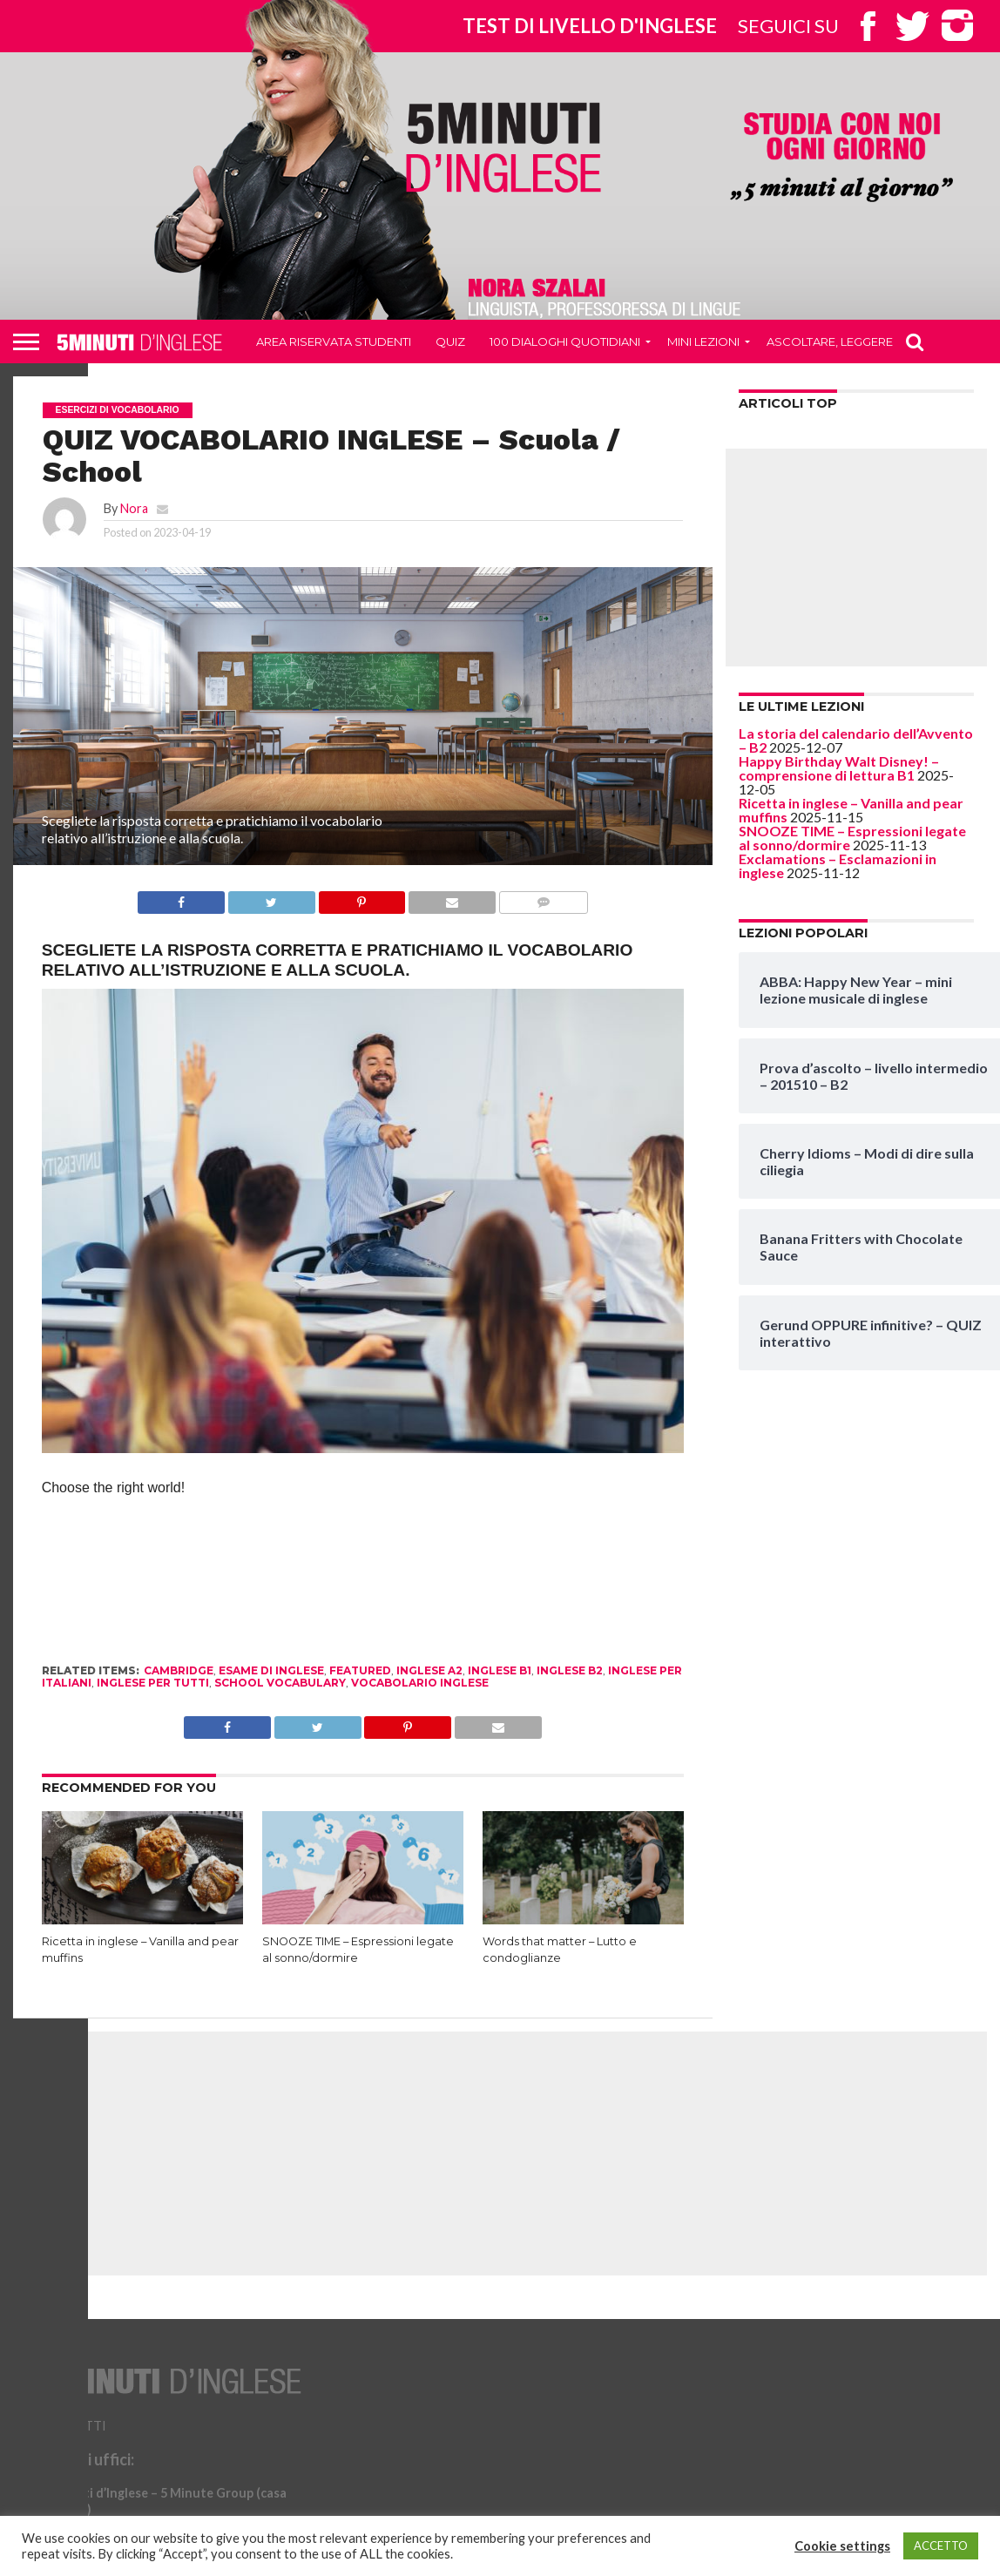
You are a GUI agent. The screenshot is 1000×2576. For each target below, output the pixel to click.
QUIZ (450, 341)
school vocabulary (280, 1682)
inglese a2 (429, 1670)
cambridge (178, 1670)
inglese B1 (499, 1670)
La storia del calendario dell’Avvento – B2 (856, 740)
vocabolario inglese (420, 1682)
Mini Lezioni (703, 341)
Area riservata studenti (333, 341)
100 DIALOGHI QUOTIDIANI (565, 341)
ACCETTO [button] (941, 2545)
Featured (360, 1670)
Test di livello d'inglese (590, 25)
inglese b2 (570, 1670)
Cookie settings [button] (842, 2546)
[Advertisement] (856, 557)
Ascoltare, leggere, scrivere (861, 341)
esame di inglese (271, 1670)
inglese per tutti (153, 1682)
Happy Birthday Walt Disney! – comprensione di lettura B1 (839, 768)
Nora (134, 508)
